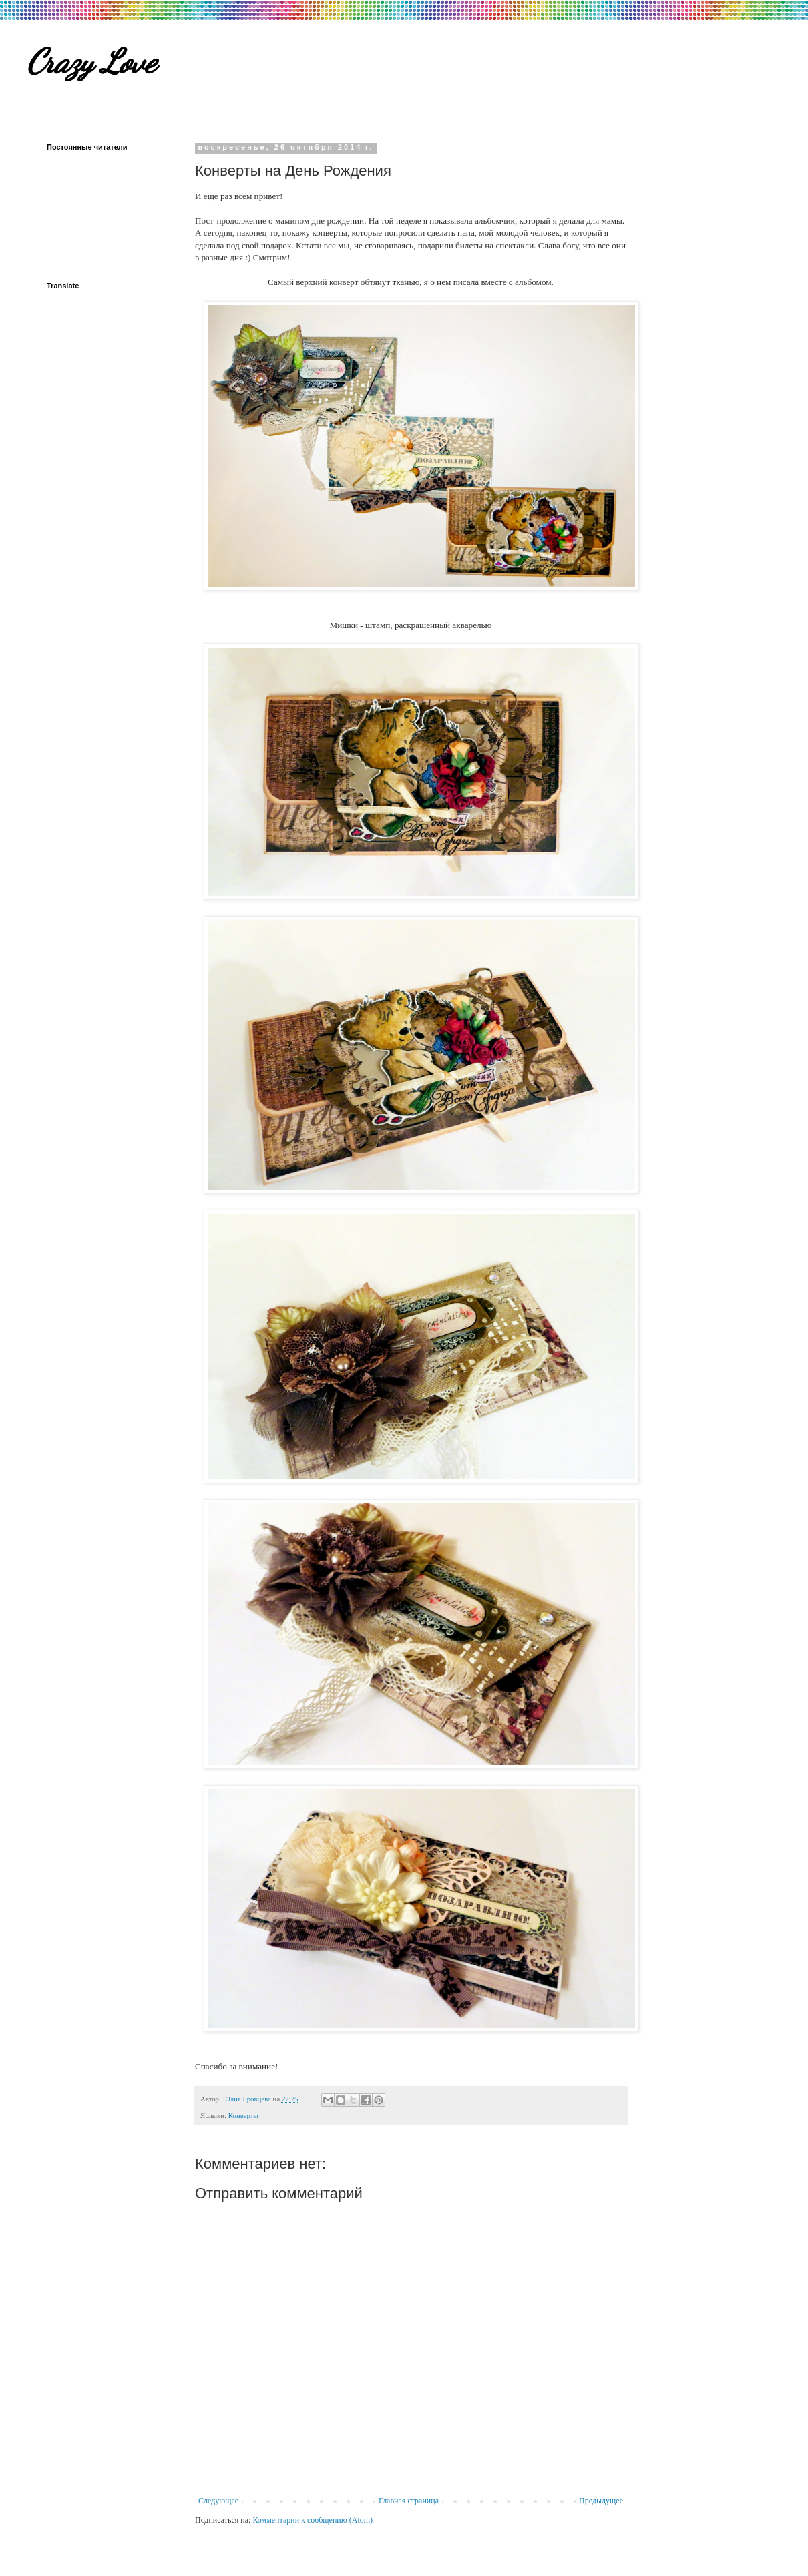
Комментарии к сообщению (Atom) (312, 2520)
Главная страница (409, 2500)
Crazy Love (91, 61)
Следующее (218, 2500)
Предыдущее (601, 2500)
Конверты (243, 2115)
